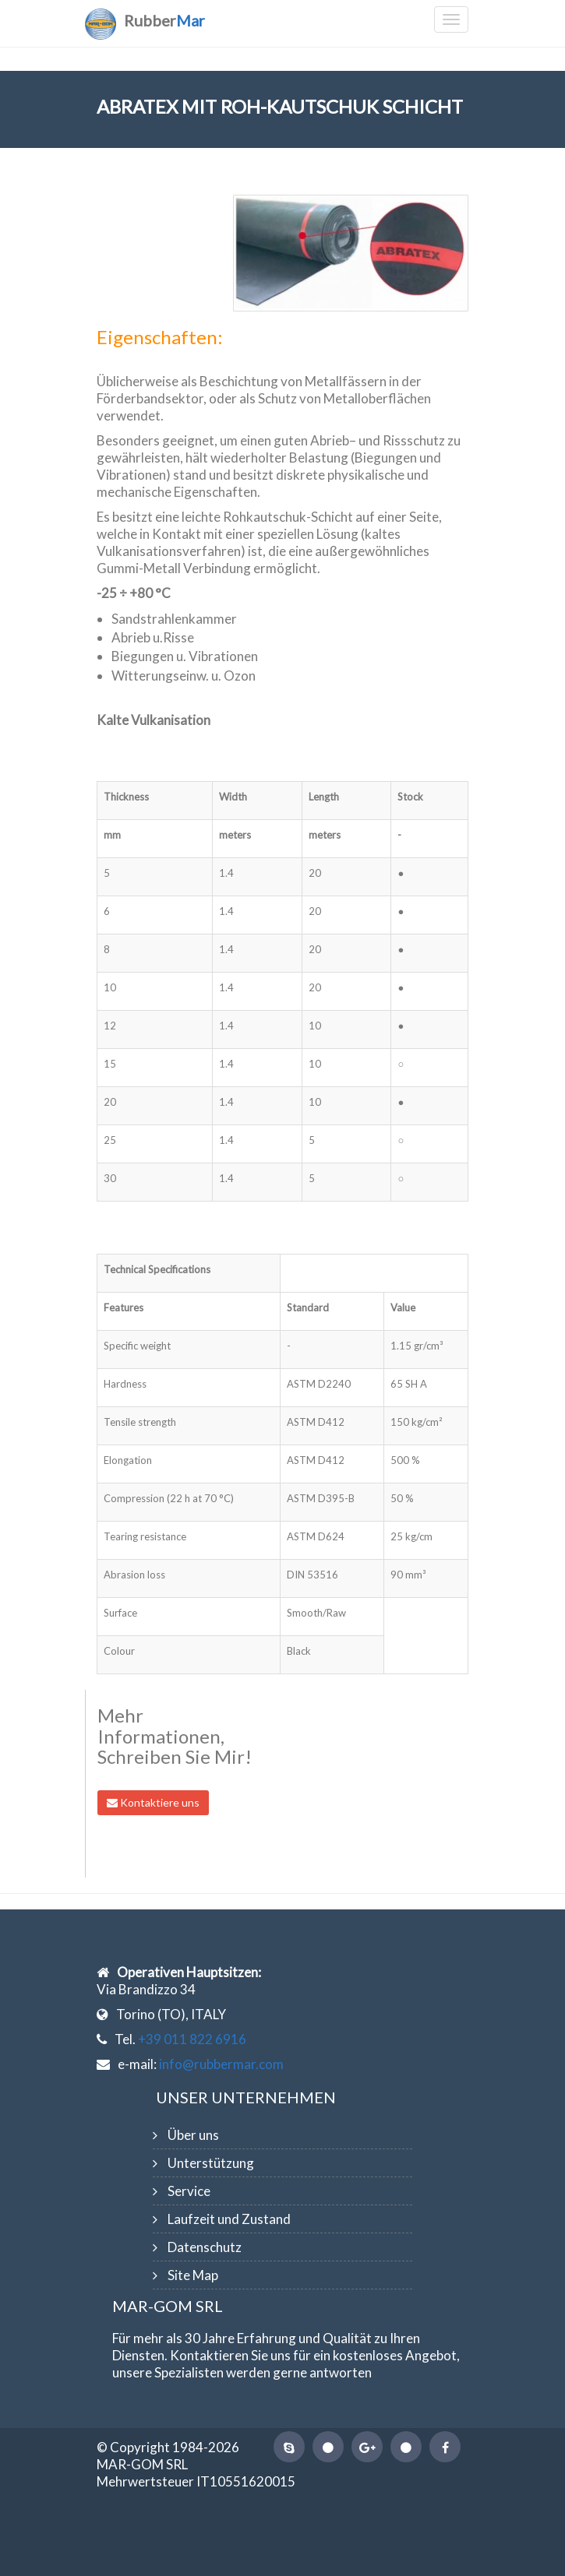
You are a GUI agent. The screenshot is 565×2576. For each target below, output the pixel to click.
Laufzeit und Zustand (229, 2219)
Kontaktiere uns (153, 1802)
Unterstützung (211, 2163)
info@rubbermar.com (221, 2064)
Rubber (164, 20)
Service (189, 2191)
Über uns (193, 2135)
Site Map (193, 2275)
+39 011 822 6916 (192, 2039)
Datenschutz (205, 2247)
